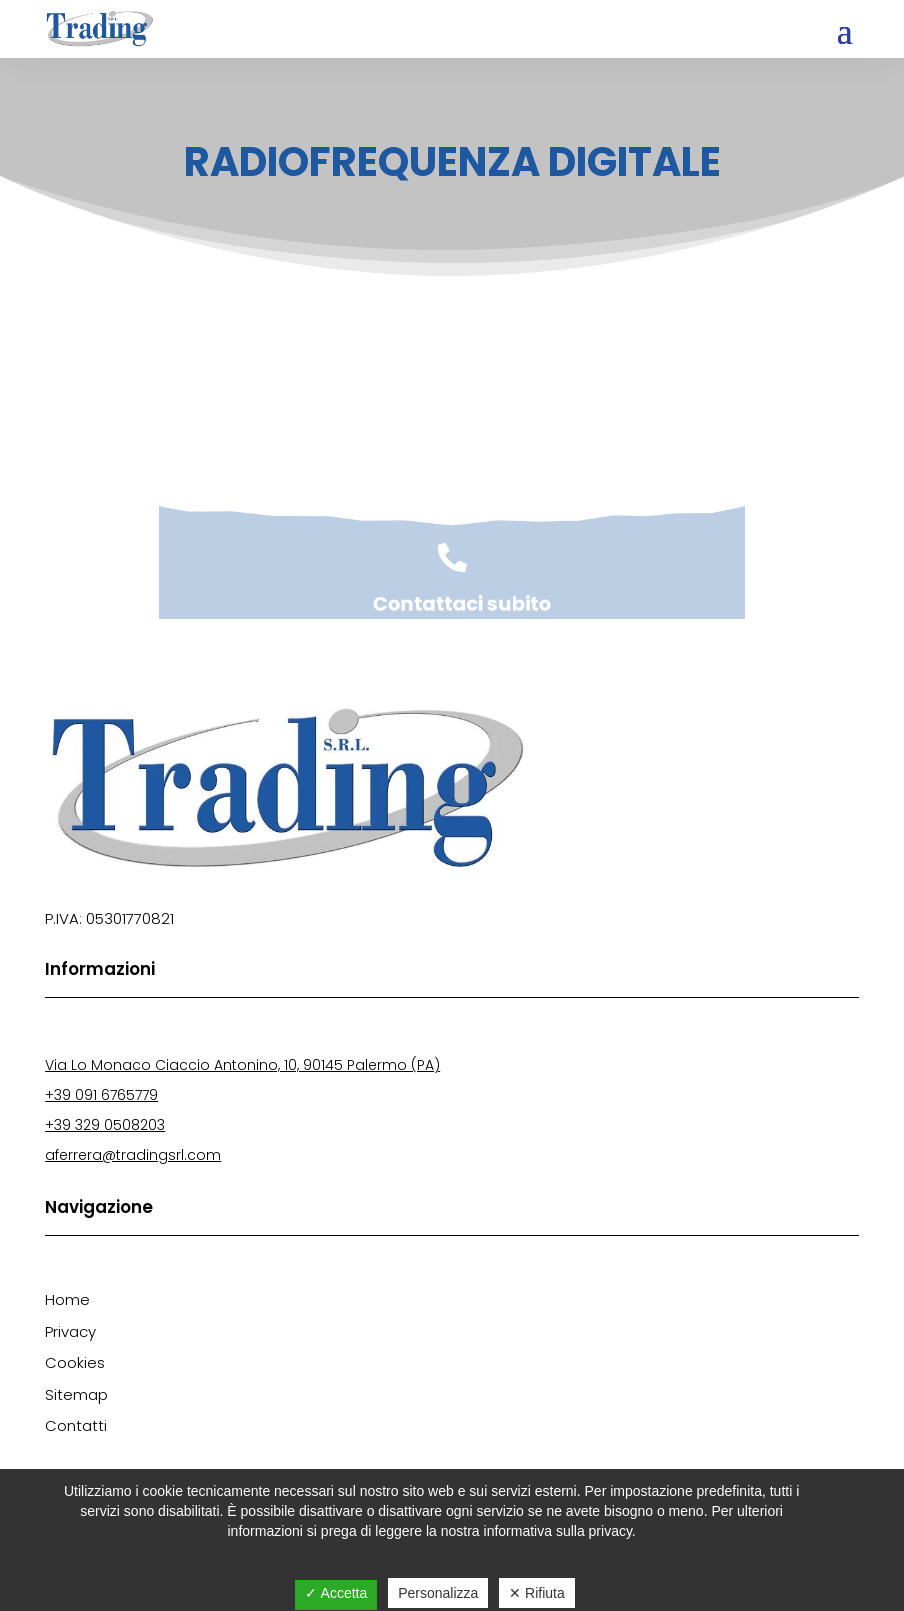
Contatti (76, 1425)
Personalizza (438, 1593)
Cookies (75, 1362)
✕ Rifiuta (537, 1593)
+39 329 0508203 (105, 1125)
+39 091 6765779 (101, 1095)
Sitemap (76, 1394)
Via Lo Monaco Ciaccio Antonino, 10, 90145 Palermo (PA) (242, 1065)
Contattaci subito (460, 607)
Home (67, 1299)
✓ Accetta (336, 1593)
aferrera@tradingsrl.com (133, 1155)
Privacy (70, 1331)
